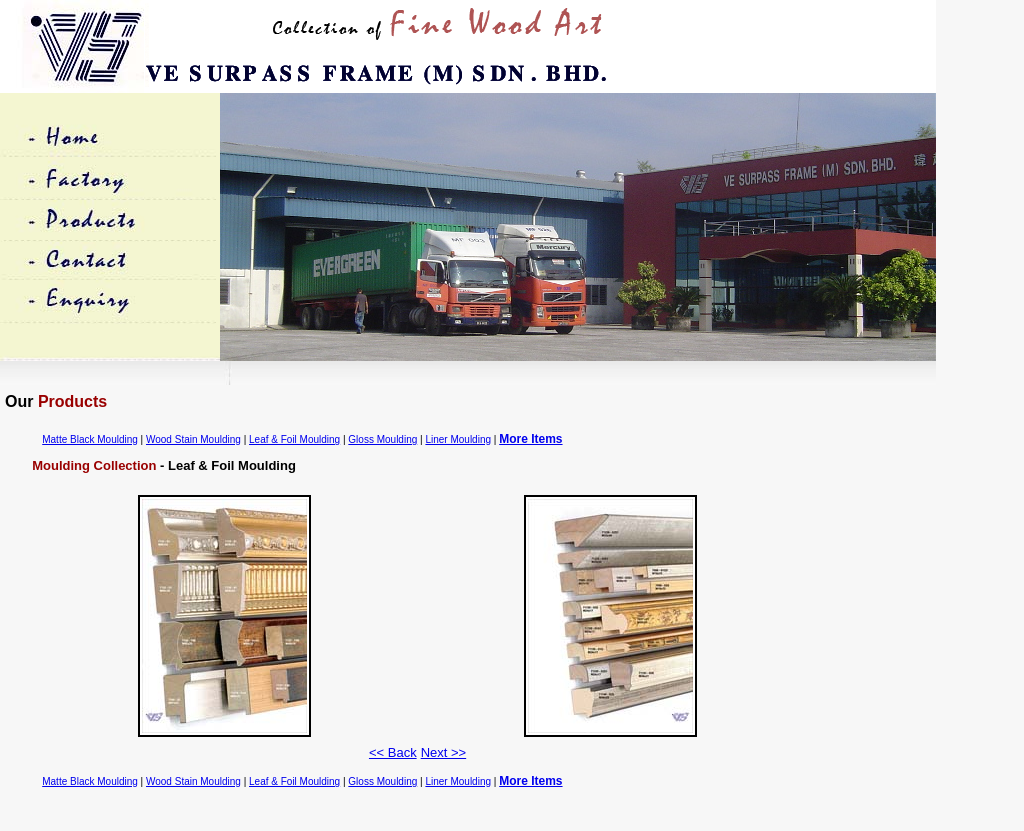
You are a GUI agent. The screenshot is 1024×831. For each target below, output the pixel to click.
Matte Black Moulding (90, 439)
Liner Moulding (458, 439)
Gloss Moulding (382, 439)
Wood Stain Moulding (193, 439)
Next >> (444, 752)
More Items (530, 439)
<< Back (393, 752)
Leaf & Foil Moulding (294, 439)
